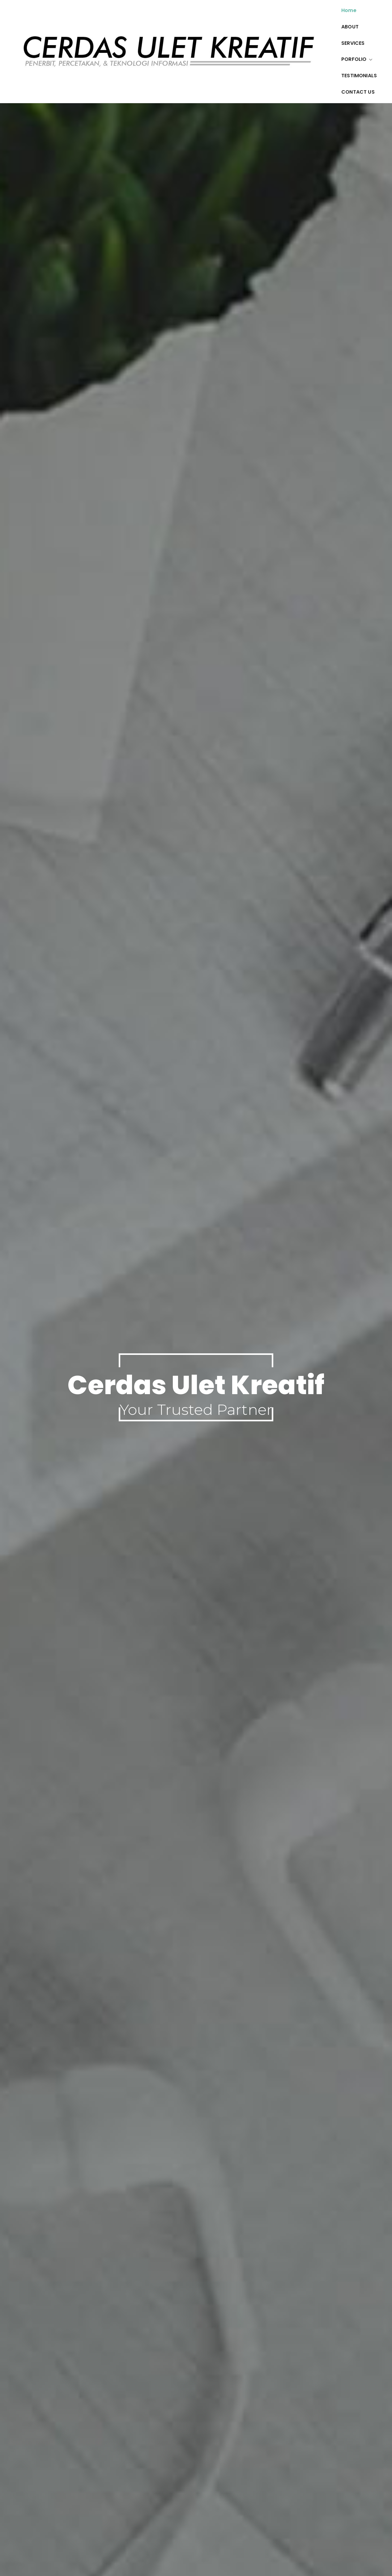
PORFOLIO (357, 59)
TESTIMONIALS (359, 75)
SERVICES (352, 43)
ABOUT (350, 26)
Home (348, 10)
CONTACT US (358, 91)
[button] (369, 59)
